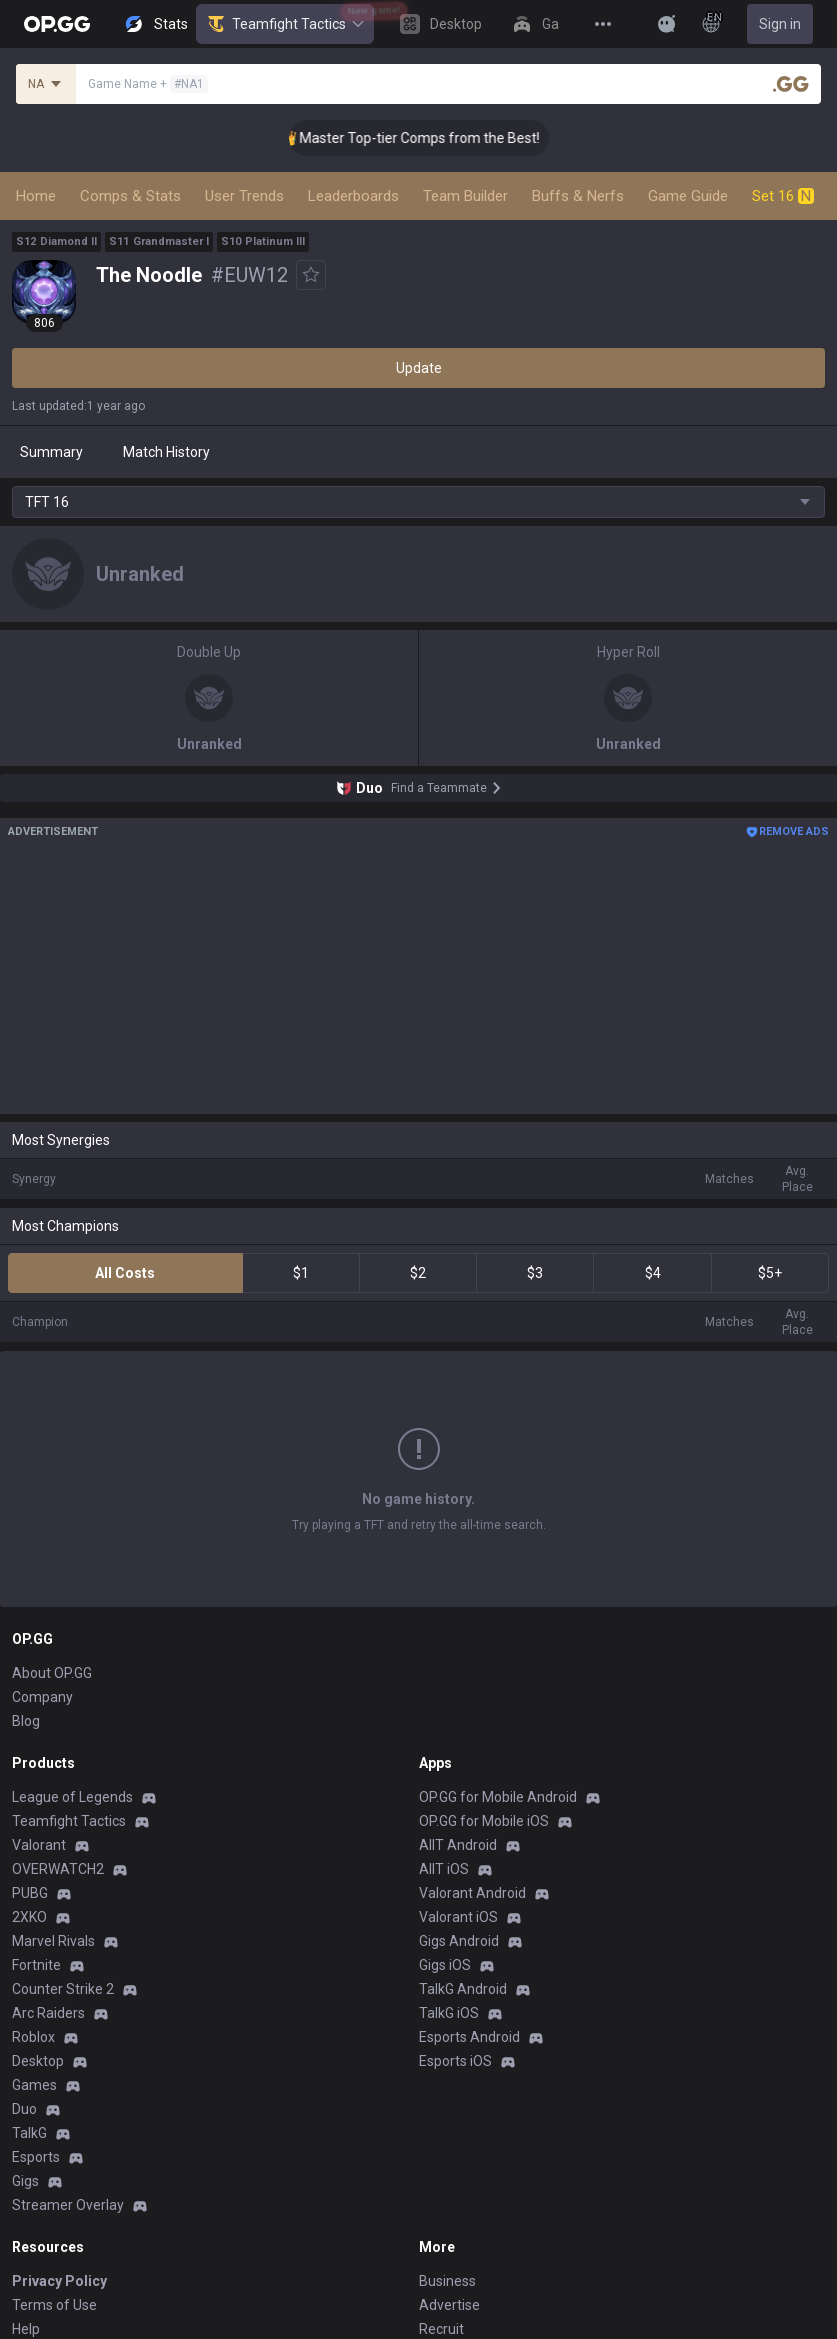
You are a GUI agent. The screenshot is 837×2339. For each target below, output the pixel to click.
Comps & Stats (130, 196)
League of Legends (72, 1645)
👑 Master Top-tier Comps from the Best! (430, 138)
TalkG (29, 1981)
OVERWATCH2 (58, 1717)
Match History (166, 452)
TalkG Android (463, 1837)
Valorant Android (472, 1741)
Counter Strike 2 (63, 1837)
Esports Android (469, 1885)
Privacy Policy (59, 2129)
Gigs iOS (445, 1813)
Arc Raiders (48, 1861)
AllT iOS (444, 1717)
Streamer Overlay (68, 2053)
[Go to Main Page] (57, 24)
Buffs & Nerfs (578, 196)
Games (34, 1933)
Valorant (39, 1693)
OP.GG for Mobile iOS (484, 1669)
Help (26, 2177)
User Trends (244, 196)
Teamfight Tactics (285, 24)
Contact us (46, 2225)
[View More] (603, 24)
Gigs (25, 2029)
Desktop (38, 1909)
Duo (24, 1957)
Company (42, 1545)
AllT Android (458, 1693)
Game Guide (688, 196)
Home (36, 196)
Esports (36, 2005)
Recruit (441, 2177)
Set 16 (783, 196)
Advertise (449, 2153)
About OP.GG (52, 1521)
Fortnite (36, 1813)
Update (419, 368)
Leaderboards (353, 196)
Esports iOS (455, 1909)
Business (447, 2129)
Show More (419, 1433)
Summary (51, 452)
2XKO (29, 1765)
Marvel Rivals (53, 1789)
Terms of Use (54, 2153)
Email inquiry (52, 2201)
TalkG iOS (449, 1861)
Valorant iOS (458, 1765)
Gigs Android (459, 1789)
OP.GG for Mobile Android (498, 1645)
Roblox (33, 1885)
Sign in (780, 24)
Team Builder (465, 196)
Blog (26, 1569)
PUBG (30, 1741)
